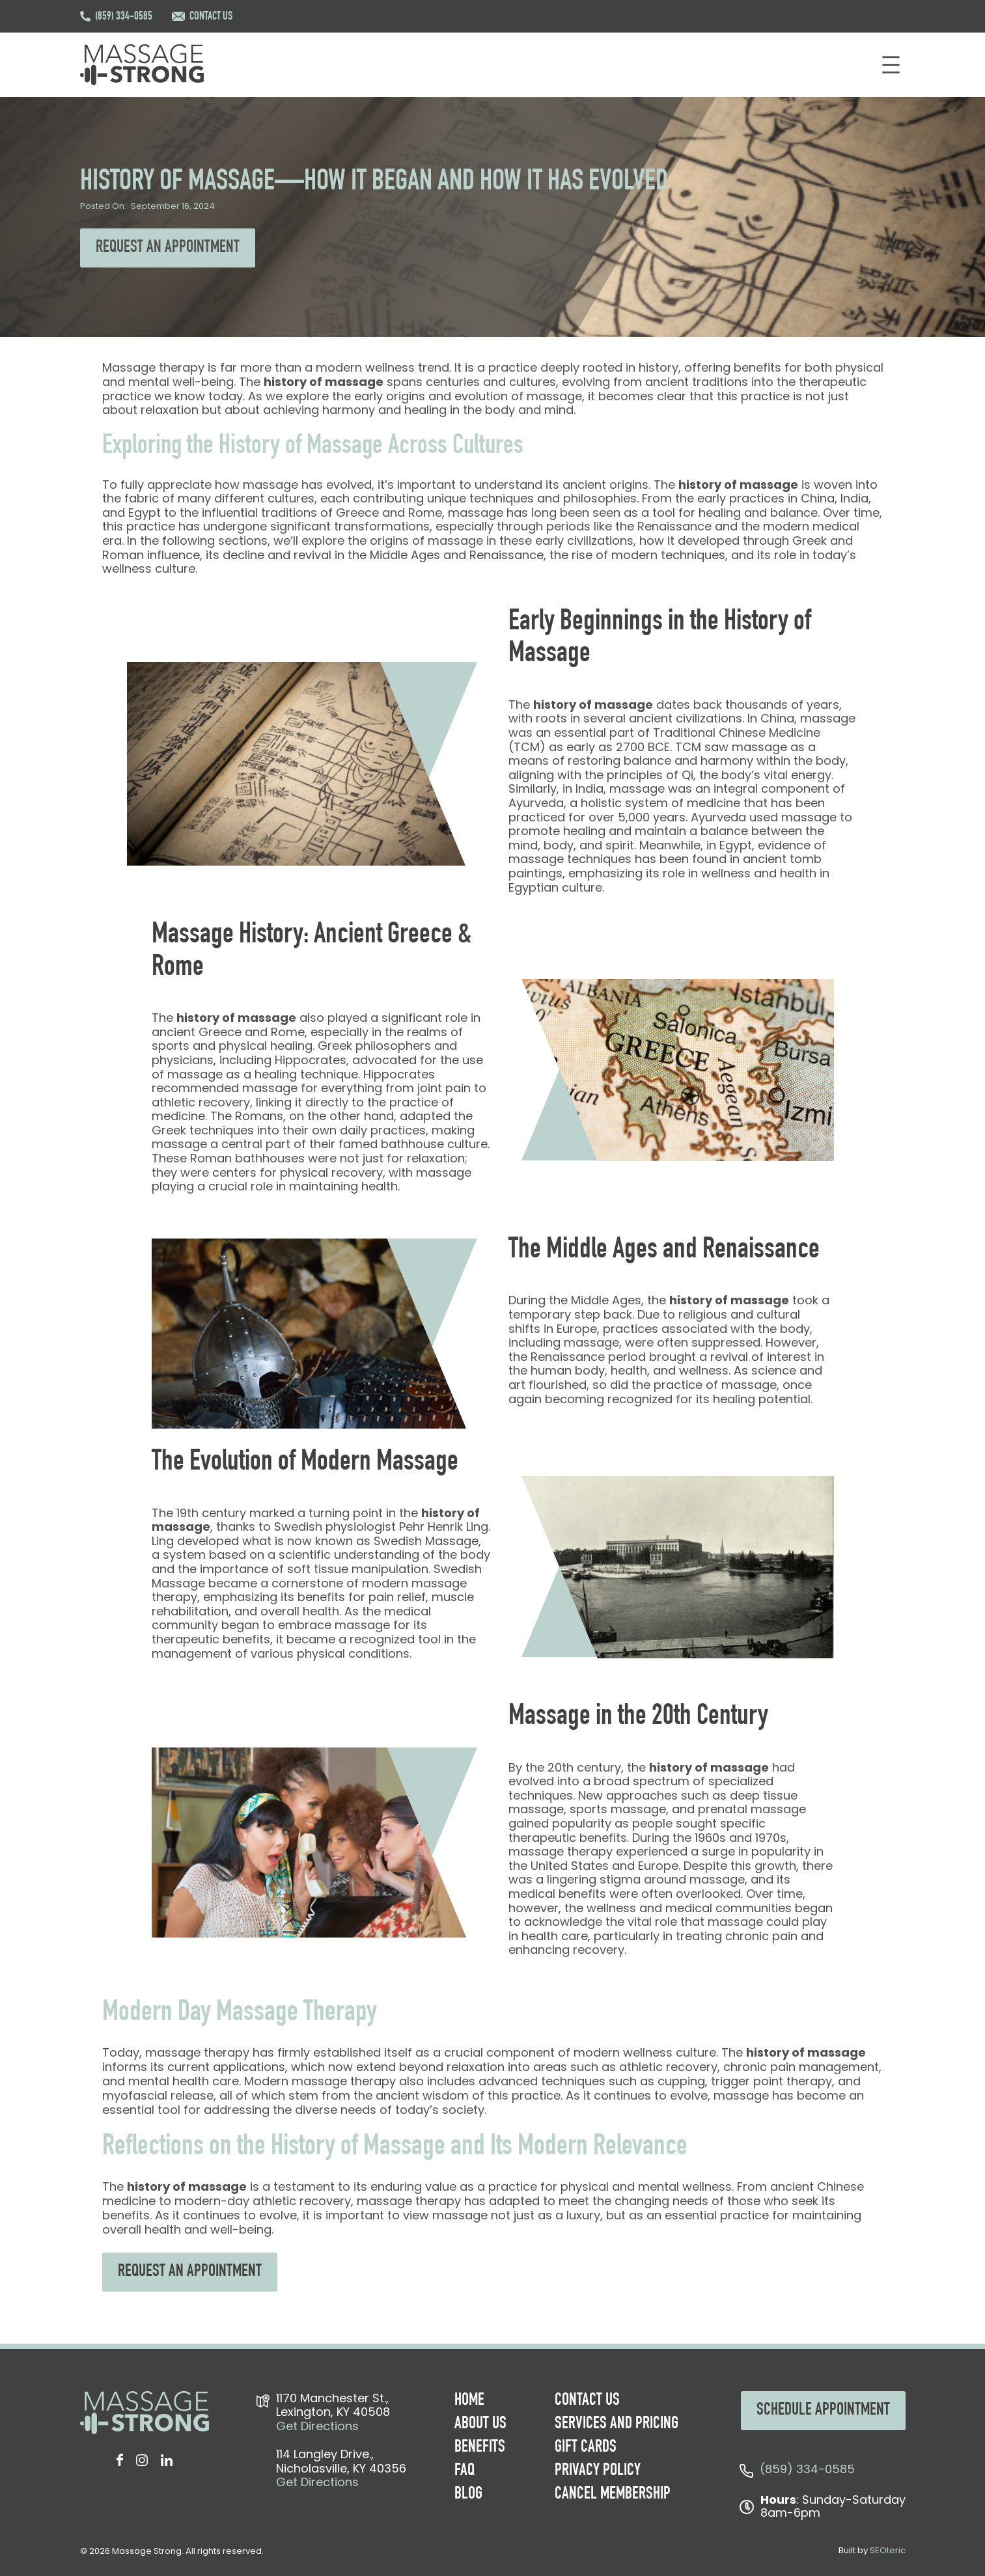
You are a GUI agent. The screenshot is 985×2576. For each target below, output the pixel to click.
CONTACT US (210, 17)
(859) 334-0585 (123, 17)
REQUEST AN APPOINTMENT (168, 248)
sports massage (618, 1809)
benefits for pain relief (362, 1597)
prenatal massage (752, 1809)
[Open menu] (891, 64)
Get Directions (317, 2426)
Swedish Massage (426, 1541)
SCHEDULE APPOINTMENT (823, 2410)
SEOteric (888, 2550)
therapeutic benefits (211, 1639)
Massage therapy (153, 367)
